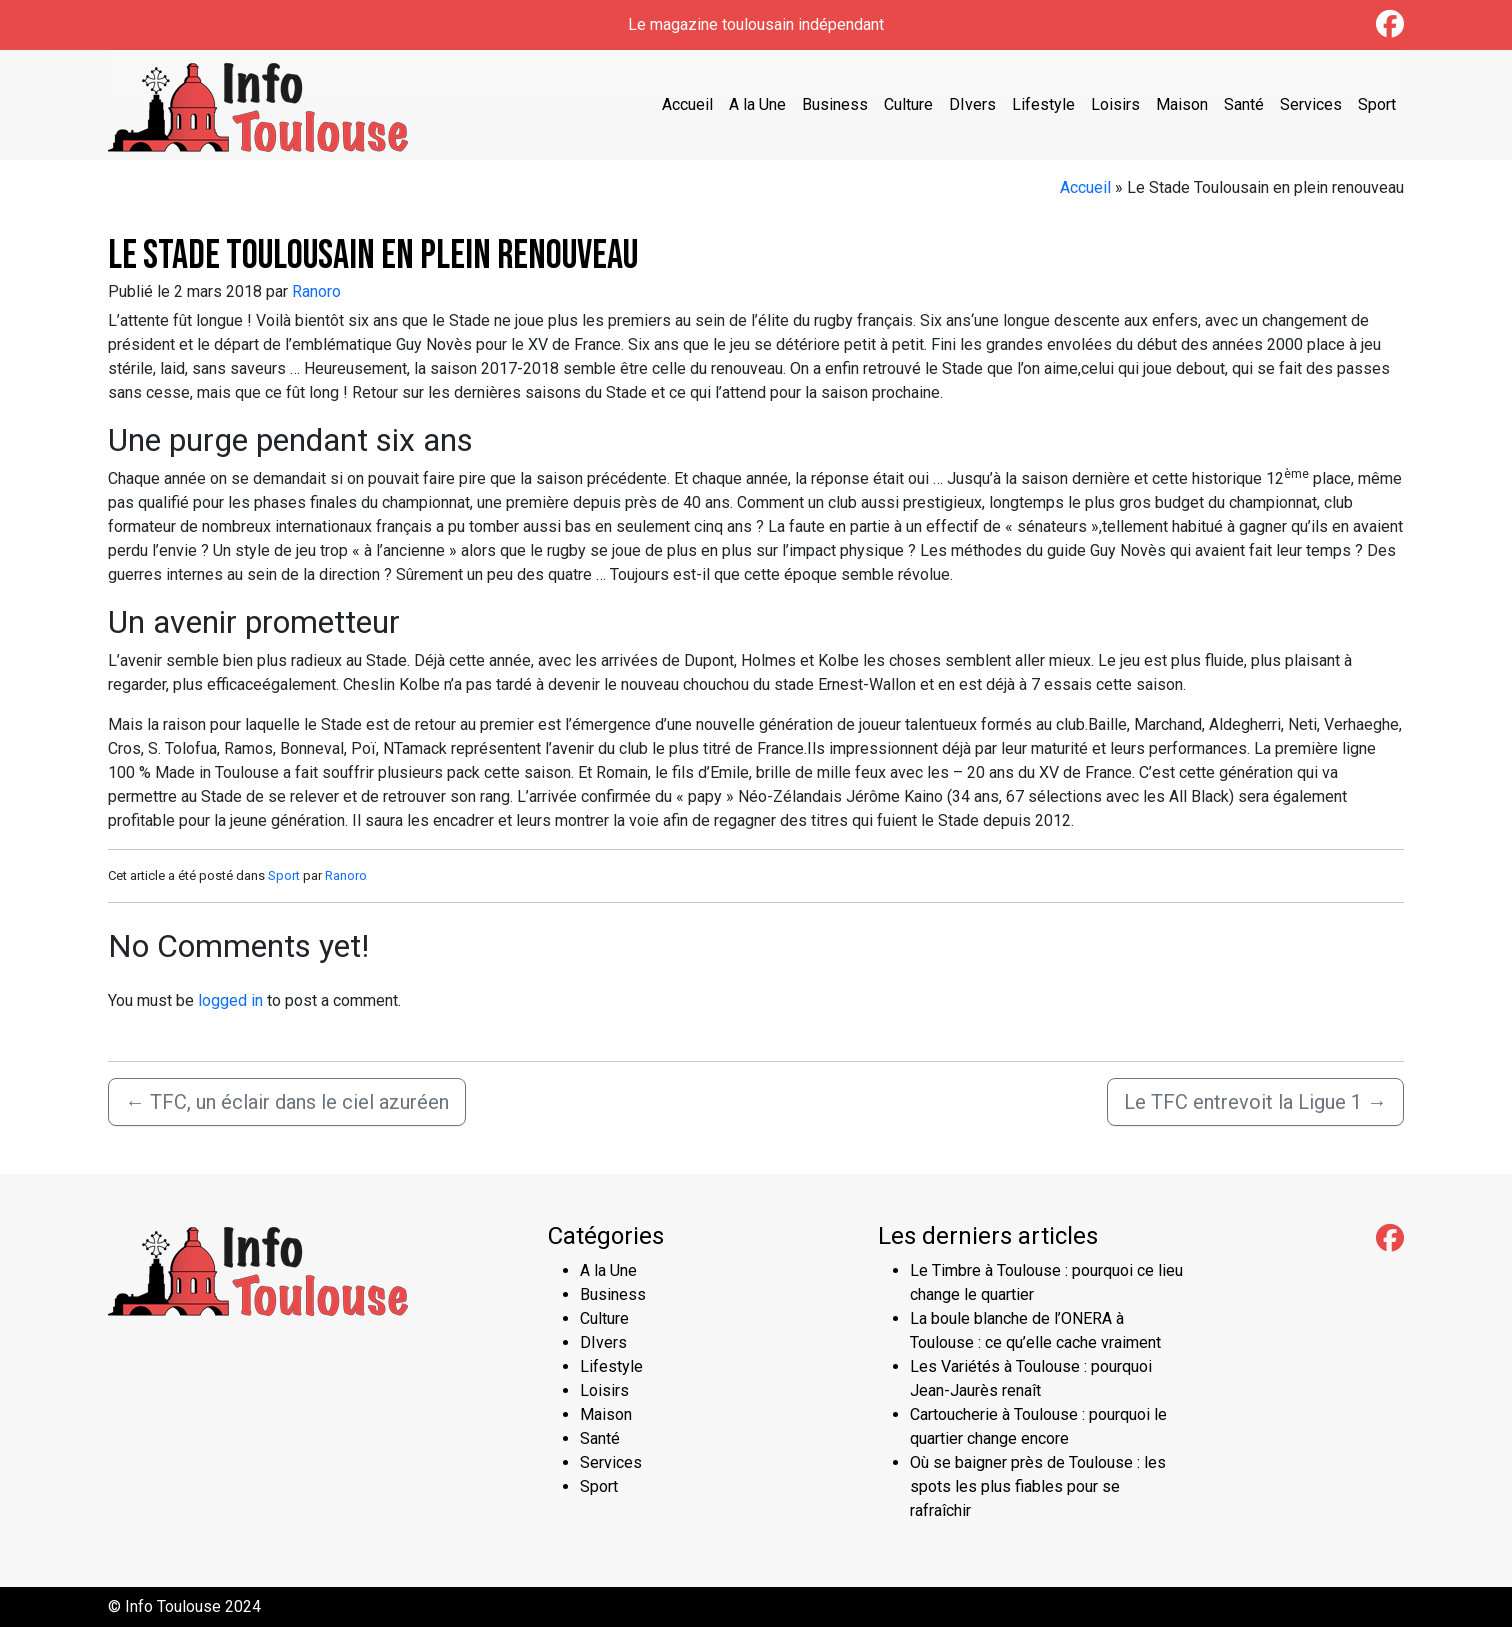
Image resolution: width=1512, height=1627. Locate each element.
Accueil (687, 104)
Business (835, 104)
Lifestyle (1043, 104)
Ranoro (316, 291)
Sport (1377, 104)
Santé (1244, 104)
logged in (230, 1000)
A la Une (757, 104)
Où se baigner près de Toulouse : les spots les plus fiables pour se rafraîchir (1038, 1486)
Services (1311, 104)
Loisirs (1115, 104)
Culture (908, 104)
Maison (1182, 104)
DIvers (972, 104)
